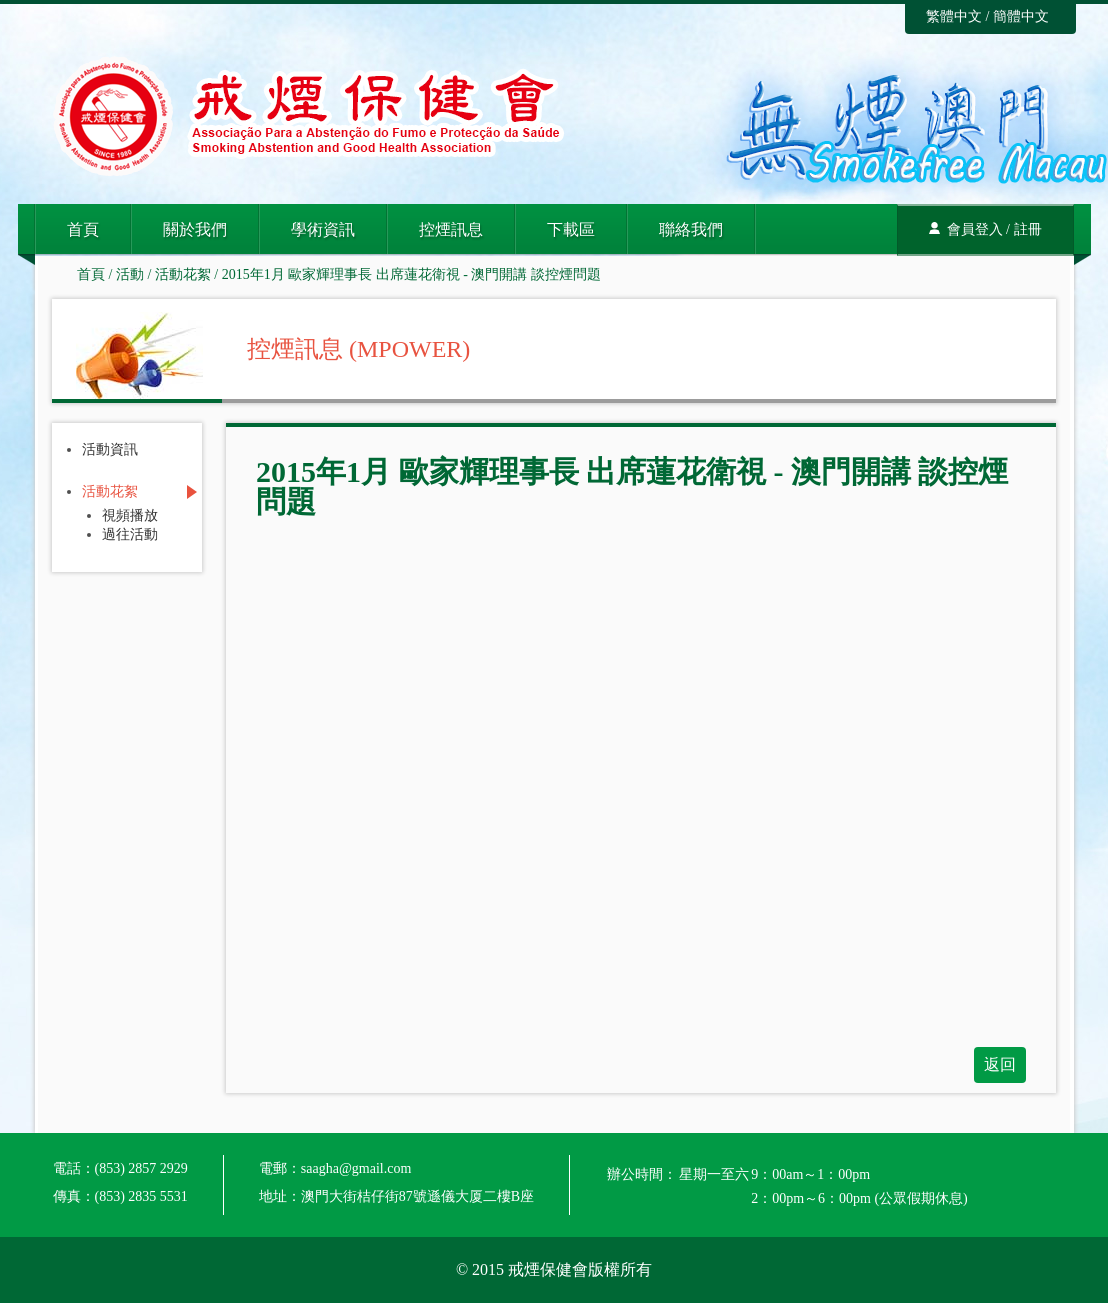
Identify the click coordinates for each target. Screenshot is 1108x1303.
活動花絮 (183, 274)
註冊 (1028, 229)
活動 (130, 274)
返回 (1000, 1064)
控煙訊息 (451, 229)
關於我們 (195, 229)
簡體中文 (1021, 16)
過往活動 (130, 535)
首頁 (83, 229)
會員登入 (975, 229)
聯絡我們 (691, 229)
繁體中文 (954, 16)
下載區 (571, 229)
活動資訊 (110, 450)
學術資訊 (323, 229)
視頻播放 (130, 516)
